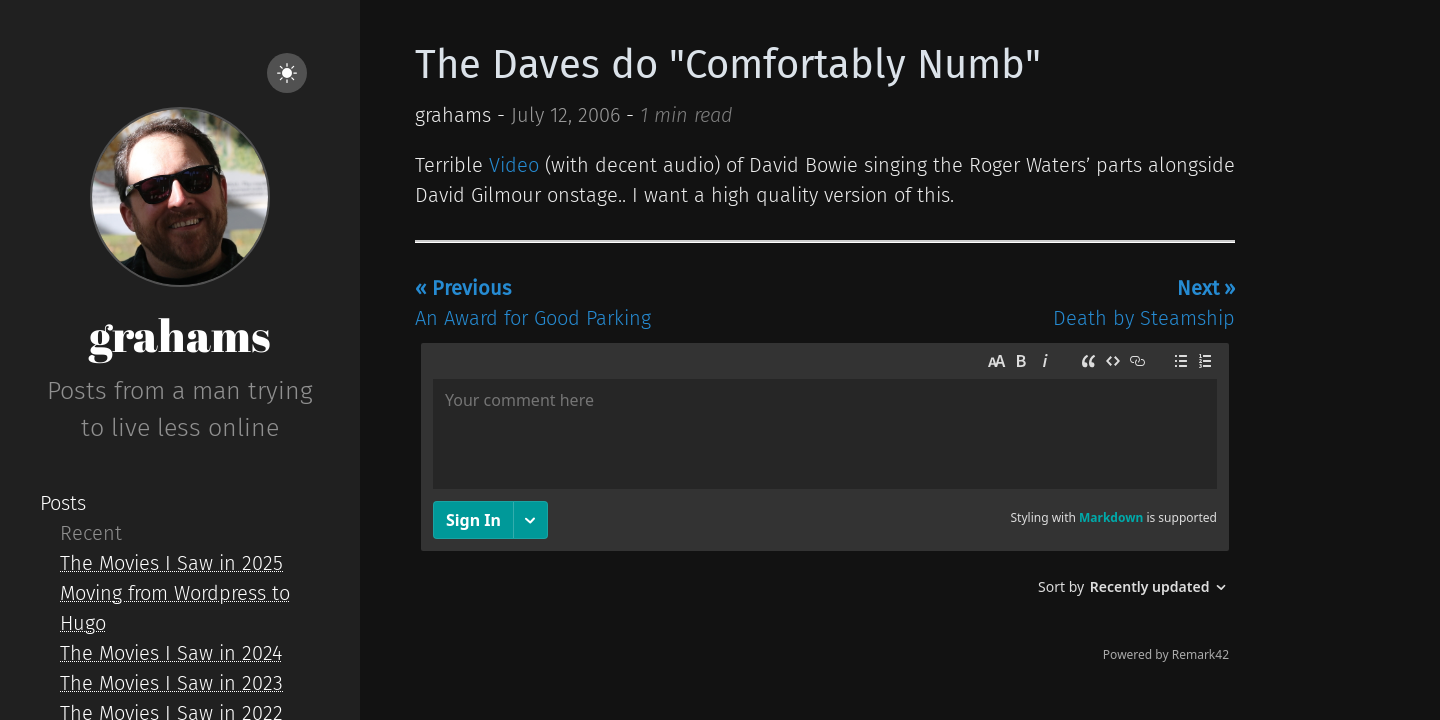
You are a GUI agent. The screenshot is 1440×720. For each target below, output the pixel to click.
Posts (63, 503)
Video (514, 165)
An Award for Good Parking (533, 303)
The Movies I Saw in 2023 (171, 683)
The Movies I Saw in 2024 (171, 653)
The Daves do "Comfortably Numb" (728, 65)
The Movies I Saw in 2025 (171, 563)
